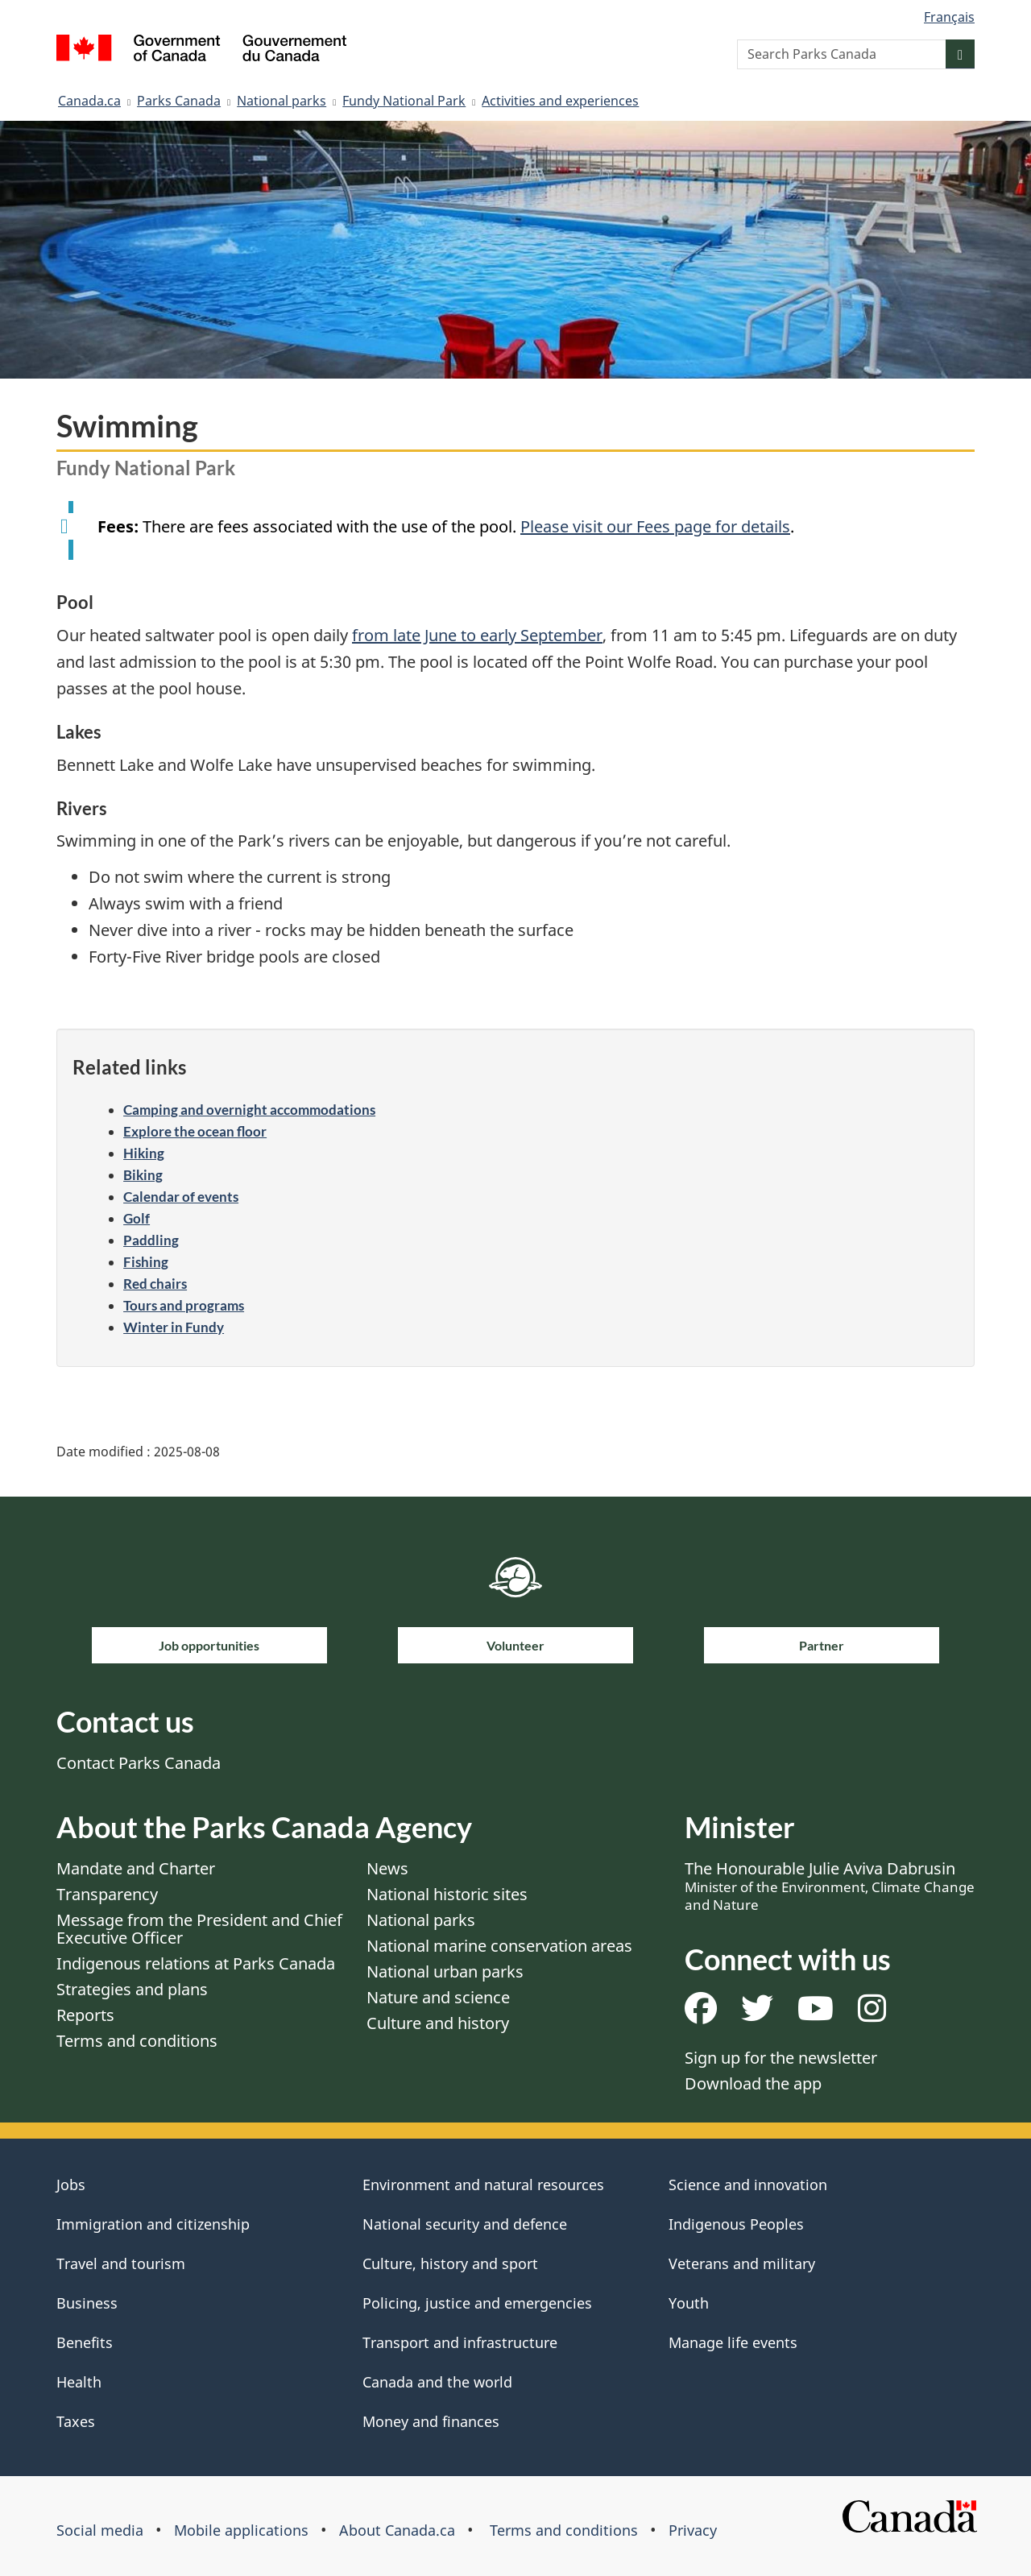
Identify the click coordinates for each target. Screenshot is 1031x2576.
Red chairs (155, 1283)
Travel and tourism (120, 2263)
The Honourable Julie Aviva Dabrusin (830, 1885)
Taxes (75, 2421)
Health (78, 2382)
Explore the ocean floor (195, 1131)
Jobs (70, 2184)
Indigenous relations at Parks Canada (195, 1963)
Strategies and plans (132, 1989)
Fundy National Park (404, 101)
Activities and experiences (560, 101)
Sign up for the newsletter (781, 2058)
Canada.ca (89, 101)
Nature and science (438, 1997)
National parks (281, 101)
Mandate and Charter (135, 1868)
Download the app (753, 2083)
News (387, 1868)
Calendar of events (180, 1196)
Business (87, 2303)
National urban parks (445, 1971)
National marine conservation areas (499, 1946)
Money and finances (430, 2421)
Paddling (151, 1240)
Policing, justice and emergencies (477, 2303)
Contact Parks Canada (138, 1763)
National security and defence (464, 2224)
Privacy (693, 2530)
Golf (136, 1218)
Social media (99, 2530)
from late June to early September (477, 635)
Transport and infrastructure (459, 2342)
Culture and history (437, 2023)
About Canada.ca (397, 2530)
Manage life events (733, 2342)
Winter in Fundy (173, 1327)
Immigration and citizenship (153, 2224)
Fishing (145, 1261)
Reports (85, 2015)
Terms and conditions (136, 2041)
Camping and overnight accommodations (249, 1109)
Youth (689, 2303)
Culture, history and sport (450, 2263)
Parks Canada (179, 101)
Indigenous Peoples (736, 2224)
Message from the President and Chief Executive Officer (199, 1929)
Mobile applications (241, 2530)
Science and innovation (748, 2184)
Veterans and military (742, 2263)
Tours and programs (183, 1305)
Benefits (84, 2342)
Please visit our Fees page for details (655, 526)
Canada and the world (437, 2382)
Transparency (107, 1894)
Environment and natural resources (483, 2184)
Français (949, 17)
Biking (143, 1174)
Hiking (143, 1153)
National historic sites (447, 1894)
